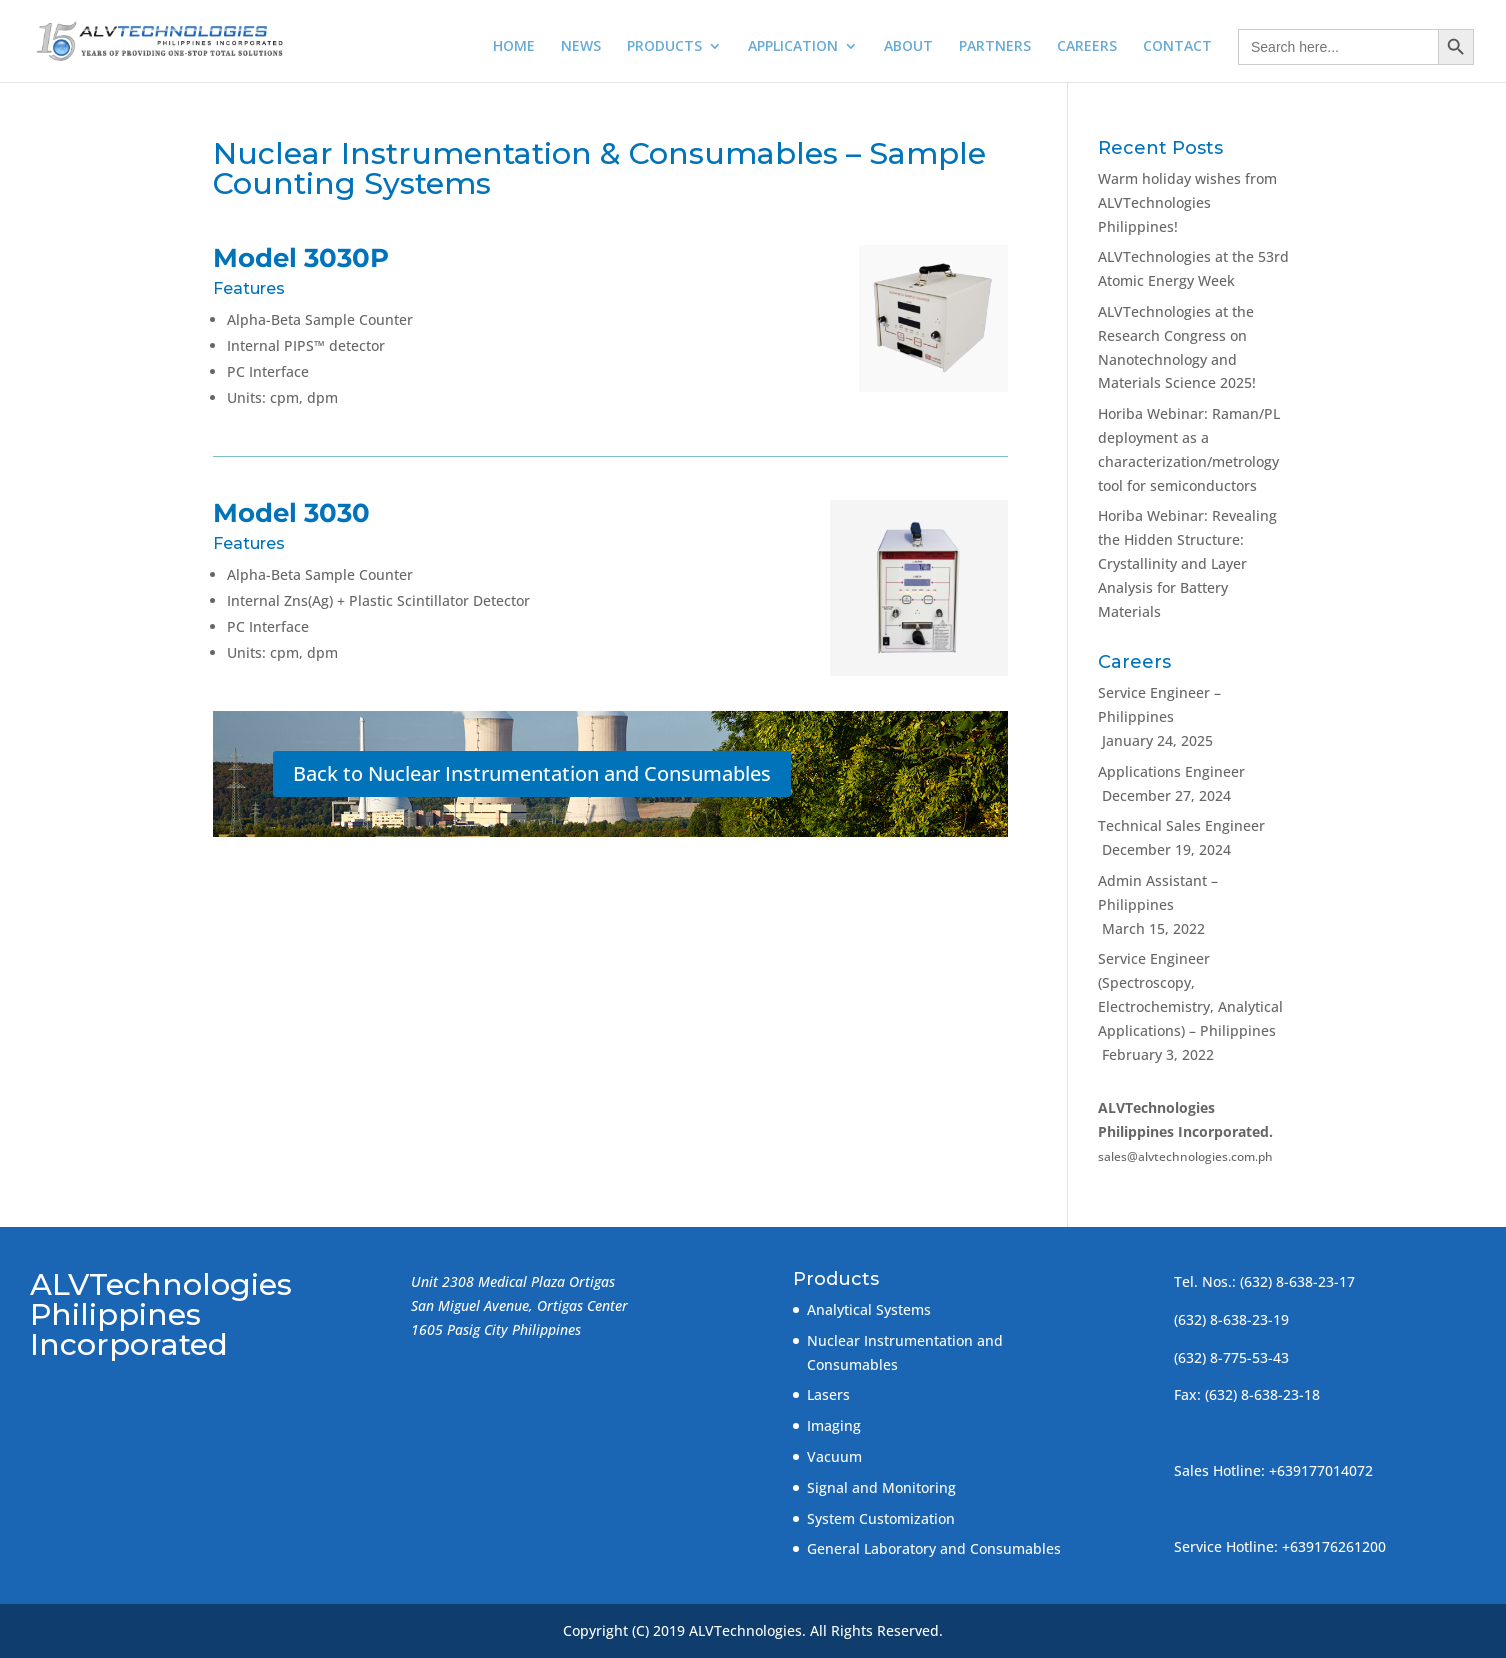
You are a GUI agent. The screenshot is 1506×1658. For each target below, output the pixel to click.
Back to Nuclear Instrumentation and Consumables (532, 773)
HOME (514, 47)
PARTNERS (995, 47)
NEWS (581, 47)
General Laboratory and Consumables (934, 1548)
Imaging (834, 1425)
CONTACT (1177, 47)
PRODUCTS (664, 47)
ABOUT (908, 47)
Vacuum (834, 1456)
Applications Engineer (1171, 771)
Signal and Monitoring (881, 1487)
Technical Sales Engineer (1181, 825)
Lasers (828, 1394)
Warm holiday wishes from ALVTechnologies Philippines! (1187, 202)
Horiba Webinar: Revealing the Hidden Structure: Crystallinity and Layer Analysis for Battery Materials (1187, 563)
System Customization (881, 1518)
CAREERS (1087, 47)
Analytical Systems (869, 1309)
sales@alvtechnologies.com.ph (1185, 1156)
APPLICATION (793, 47)
